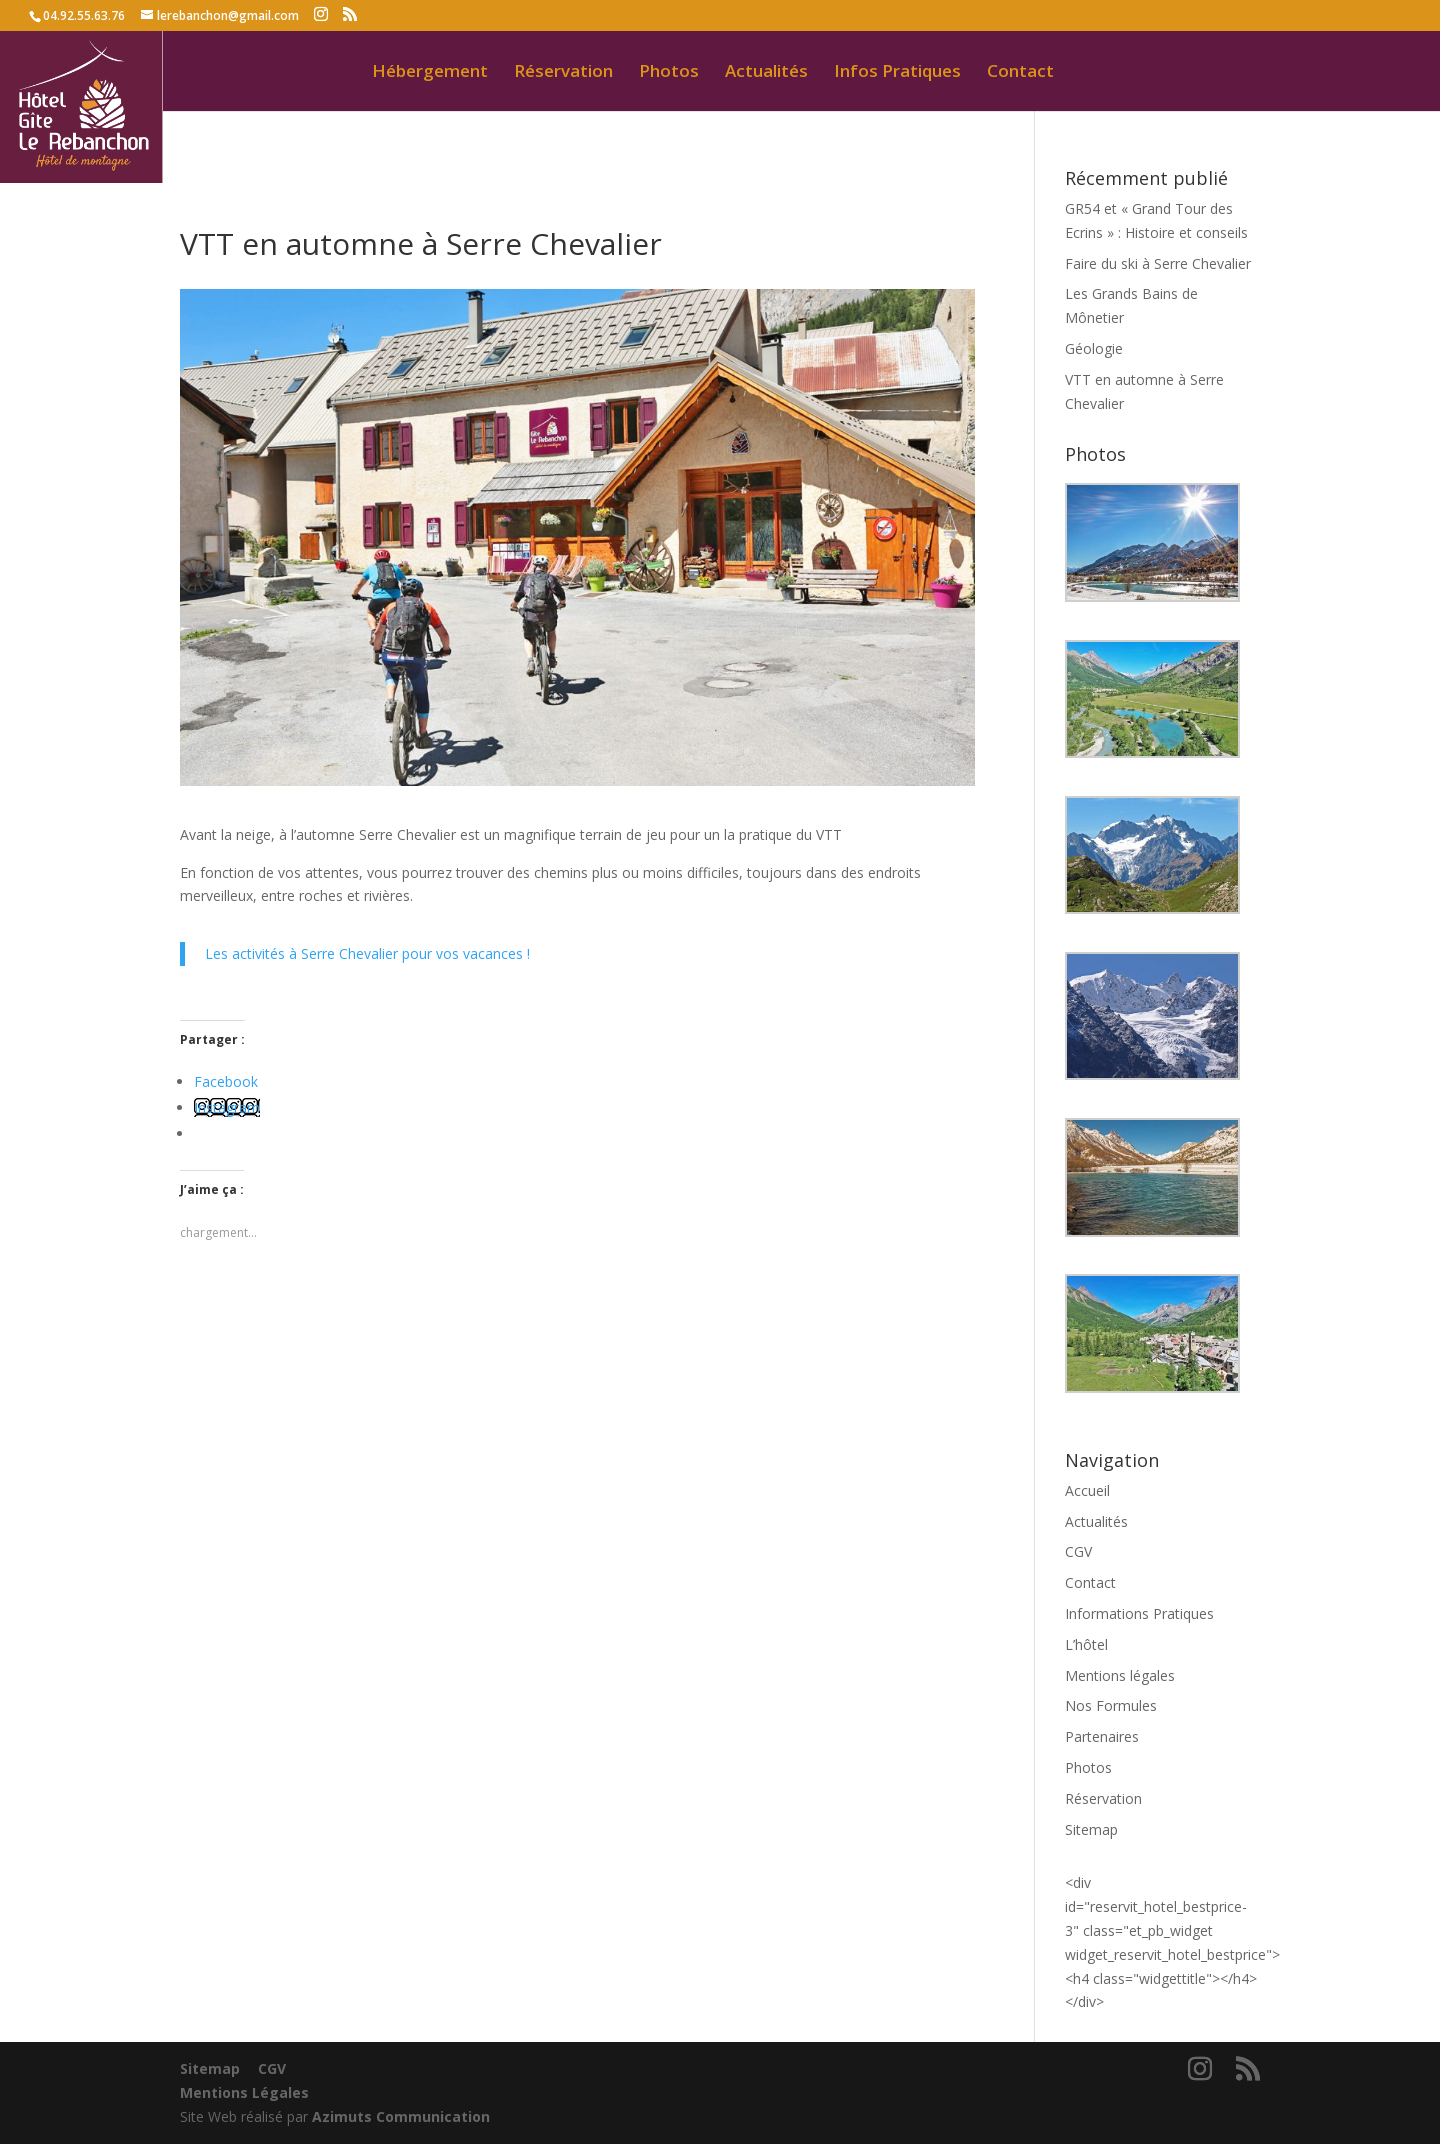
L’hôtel (1086, 1644)
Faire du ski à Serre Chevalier (1158, 263)
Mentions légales (1120, 1675)
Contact (1020, 73)
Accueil (1087, 1490)
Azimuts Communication (401, 2116)
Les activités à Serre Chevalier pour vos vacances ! (367, 953)
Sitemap (1091, 1829)
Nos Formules (1111, 1705)
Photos (669, 73)
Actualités (766, 73)
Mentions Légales (244, 2092)
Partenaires (1102, 1736)
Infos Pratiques (897, 73)
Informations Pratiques (1139, 1613)
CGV (1078, 1551)
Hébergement (430, 73)
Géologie (1094, 348)
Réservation (563, 73)
